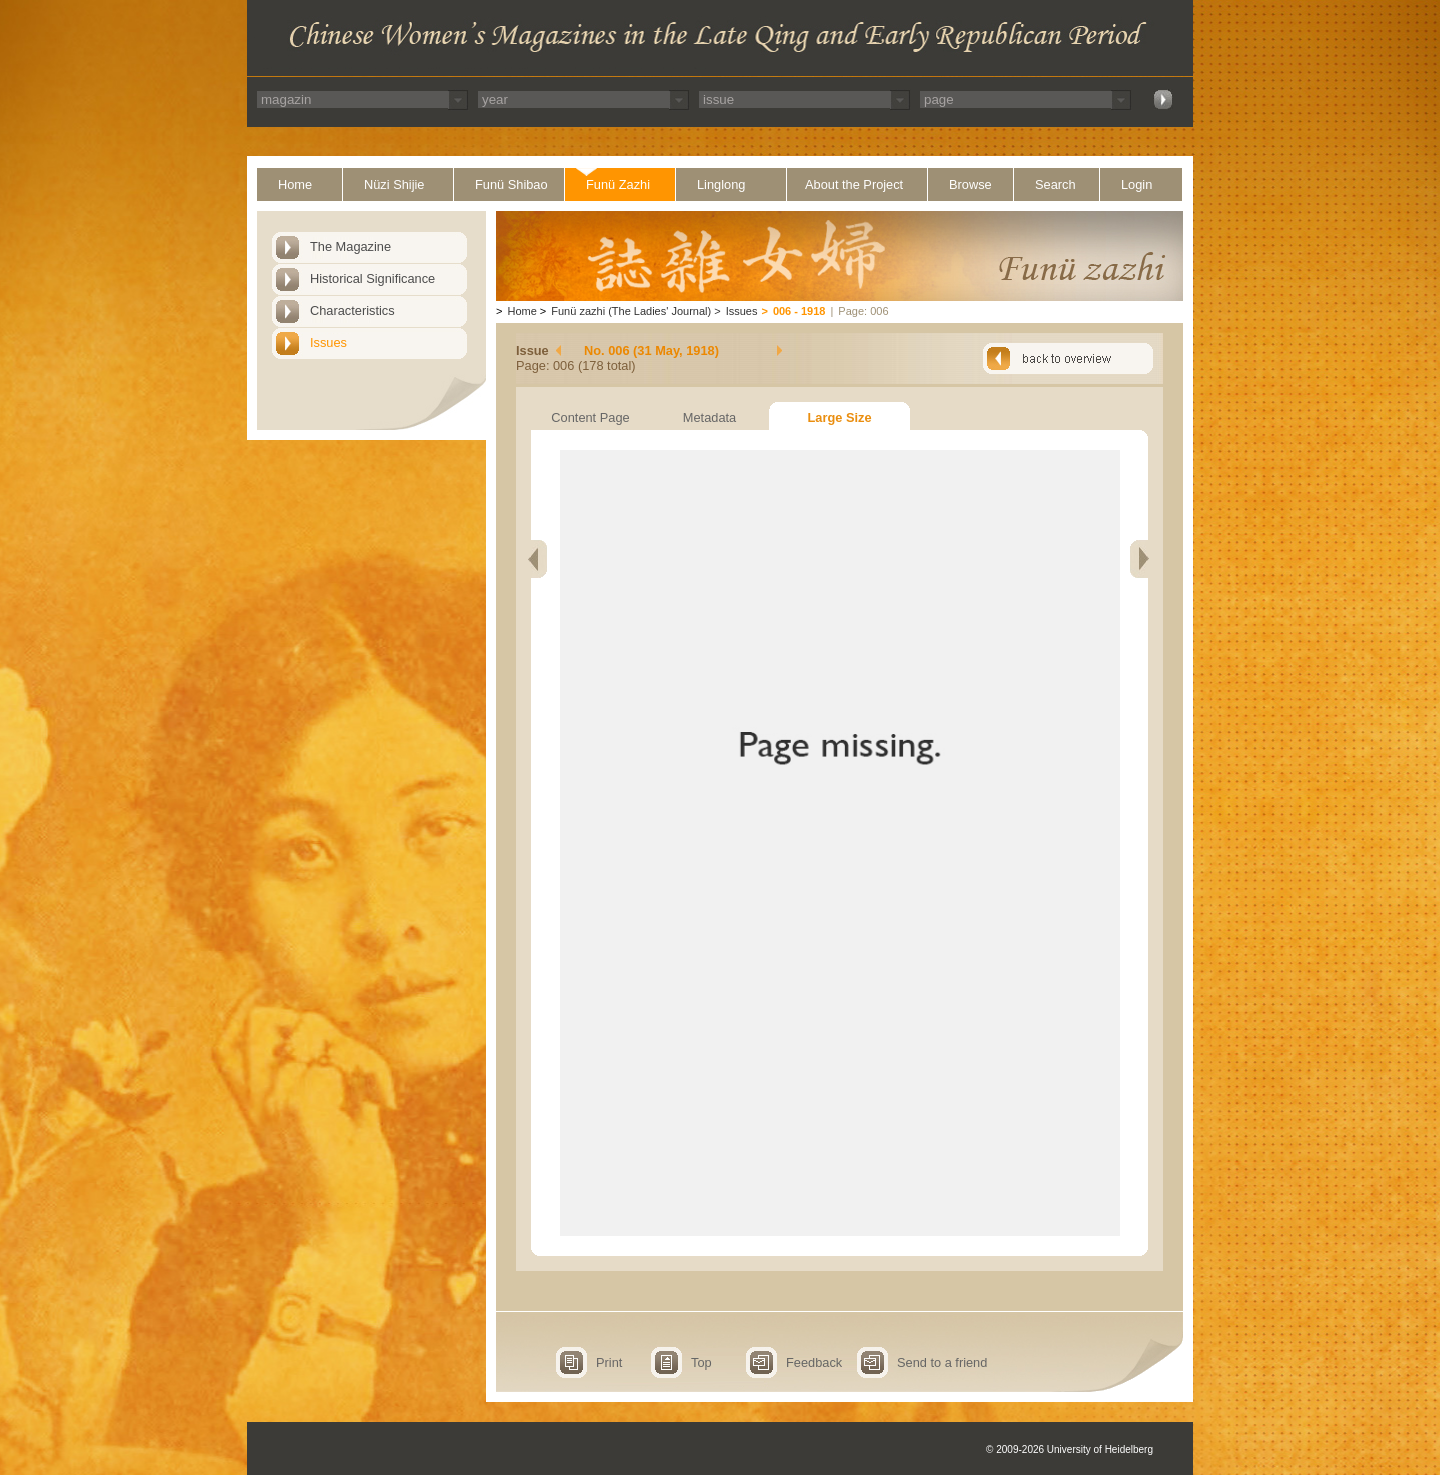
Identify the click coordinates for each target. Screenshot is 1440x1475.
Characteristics (352, 310)
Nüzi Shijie (394, 184)
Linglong (721, 184)
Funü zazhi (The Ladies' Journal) (631, 311)
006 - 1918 (799, 311)
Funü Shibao (511, 184)
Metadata (709, 417)
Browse (970, 184)
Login (1136, 184)
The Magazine (350, 246)
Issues (328, 342)
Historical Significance (372, 278)
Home (295, 184)
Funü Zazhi (618, 184)
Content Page (590, 417)
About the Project (854, 184)
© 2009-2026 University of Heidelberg (1069, 1449)
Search (1055, 184)
